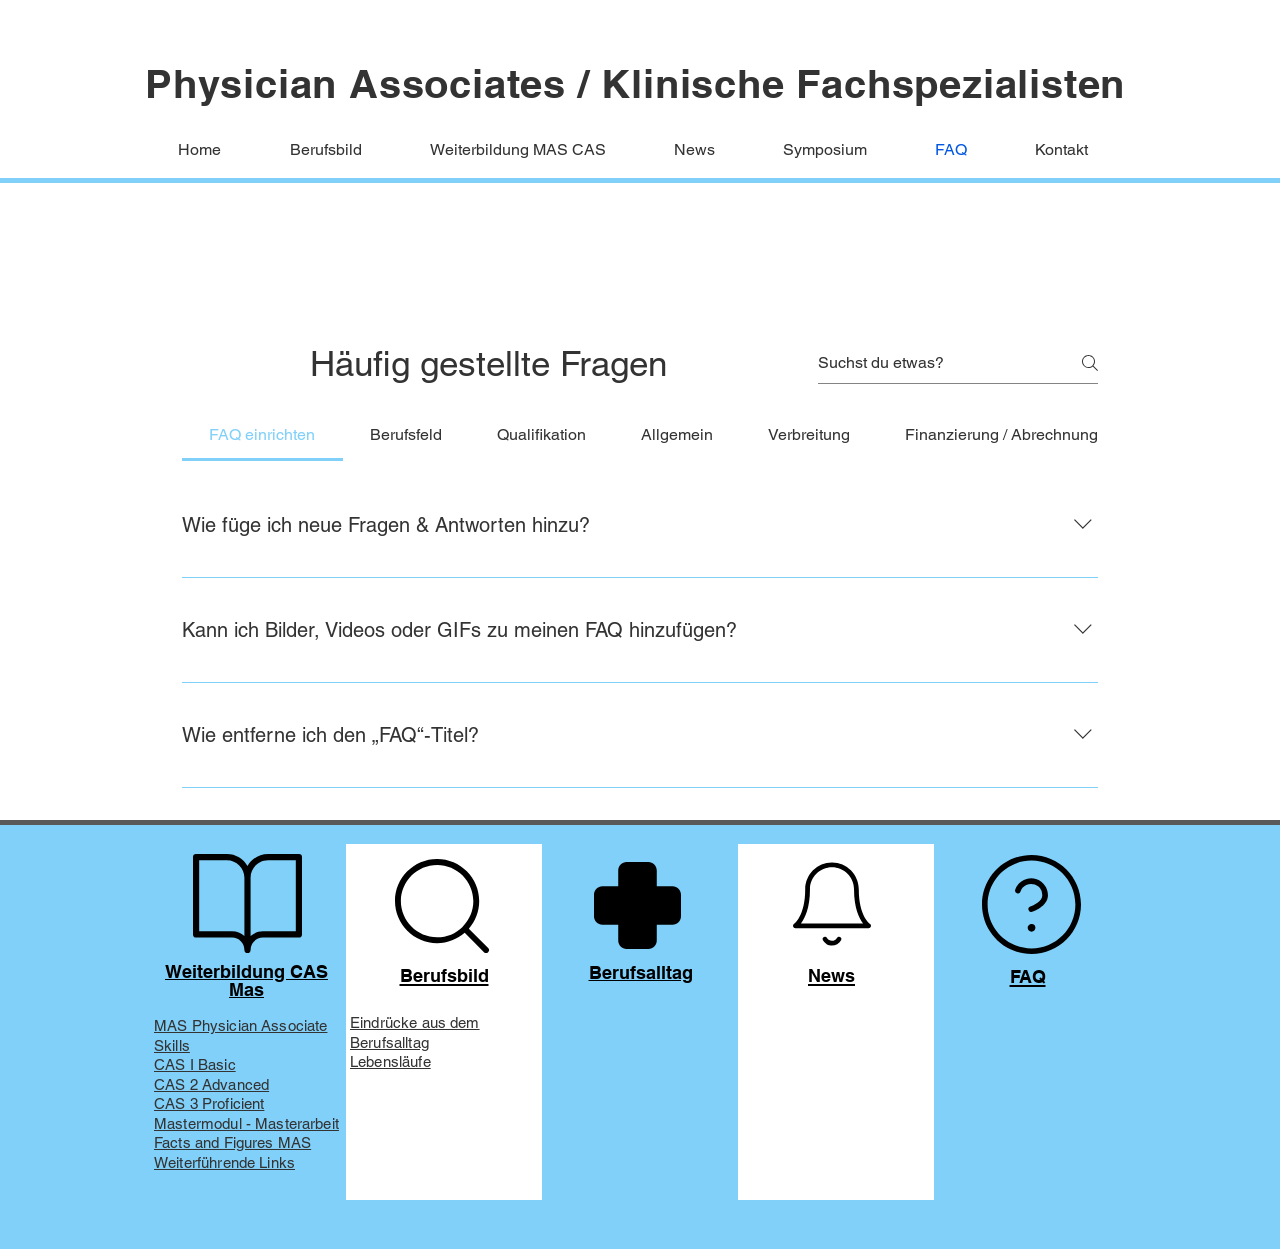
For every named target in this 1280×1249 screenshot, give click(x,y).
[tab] (262, 435)
